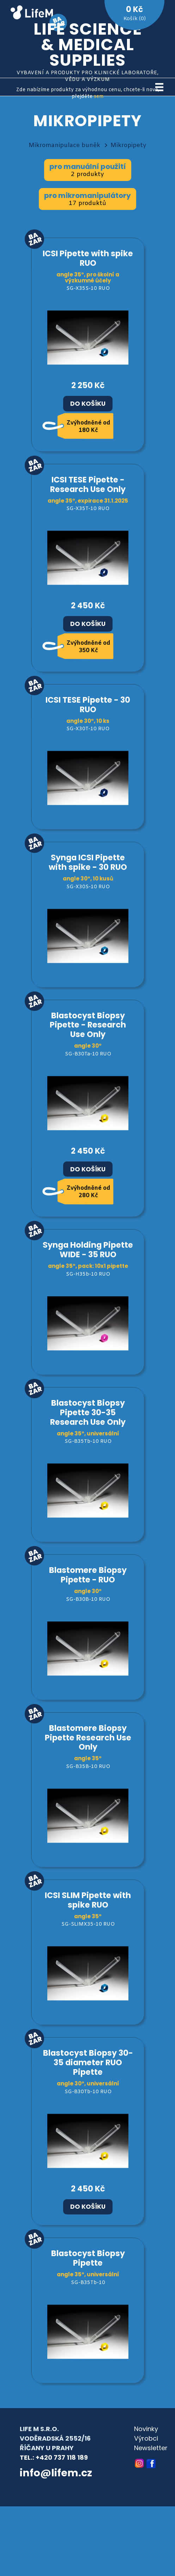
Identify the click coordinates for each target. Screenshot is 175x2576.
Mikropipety (128, 145)
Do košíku (87, 403)
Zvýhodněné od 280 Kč (88, 1191)
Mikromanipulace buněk (64, 145)
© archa (32, 2492)
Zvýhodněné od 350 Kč (88, 646)
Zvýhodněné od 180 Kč (88, 426)
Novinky (146, 2428)
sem (99, 96)
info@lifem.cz (56, 2473)
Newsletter (151, 2447)
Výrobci (146, 2438)
